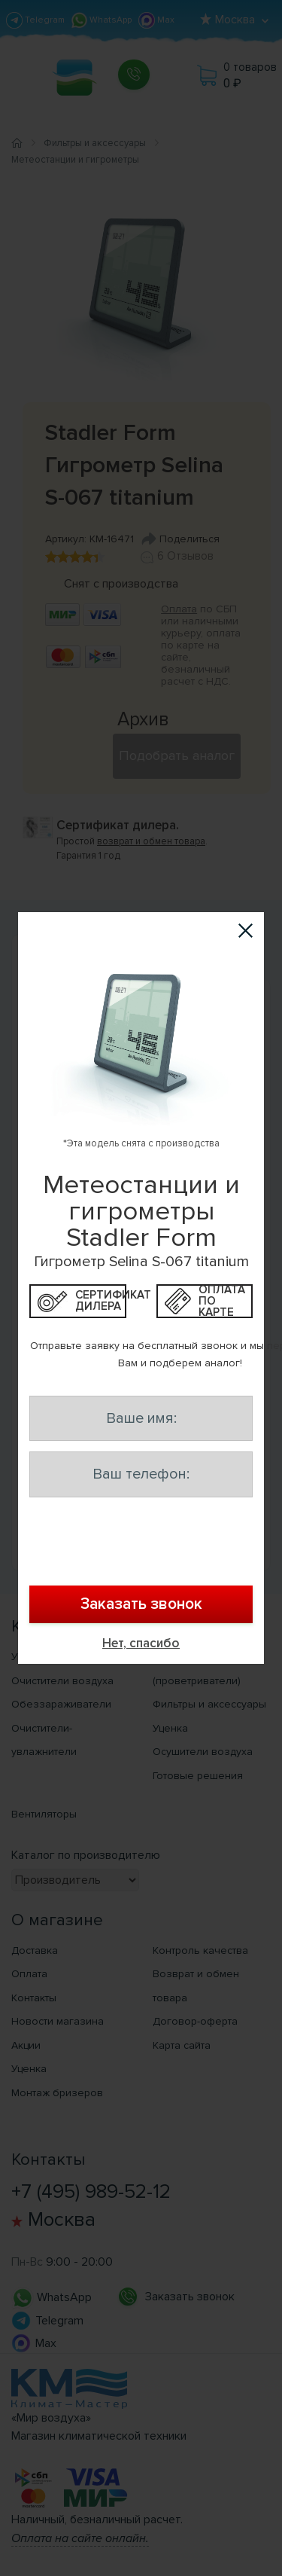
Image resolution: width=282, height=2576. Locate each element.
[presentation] (141, 1544)
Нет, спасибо (141, 1643)
